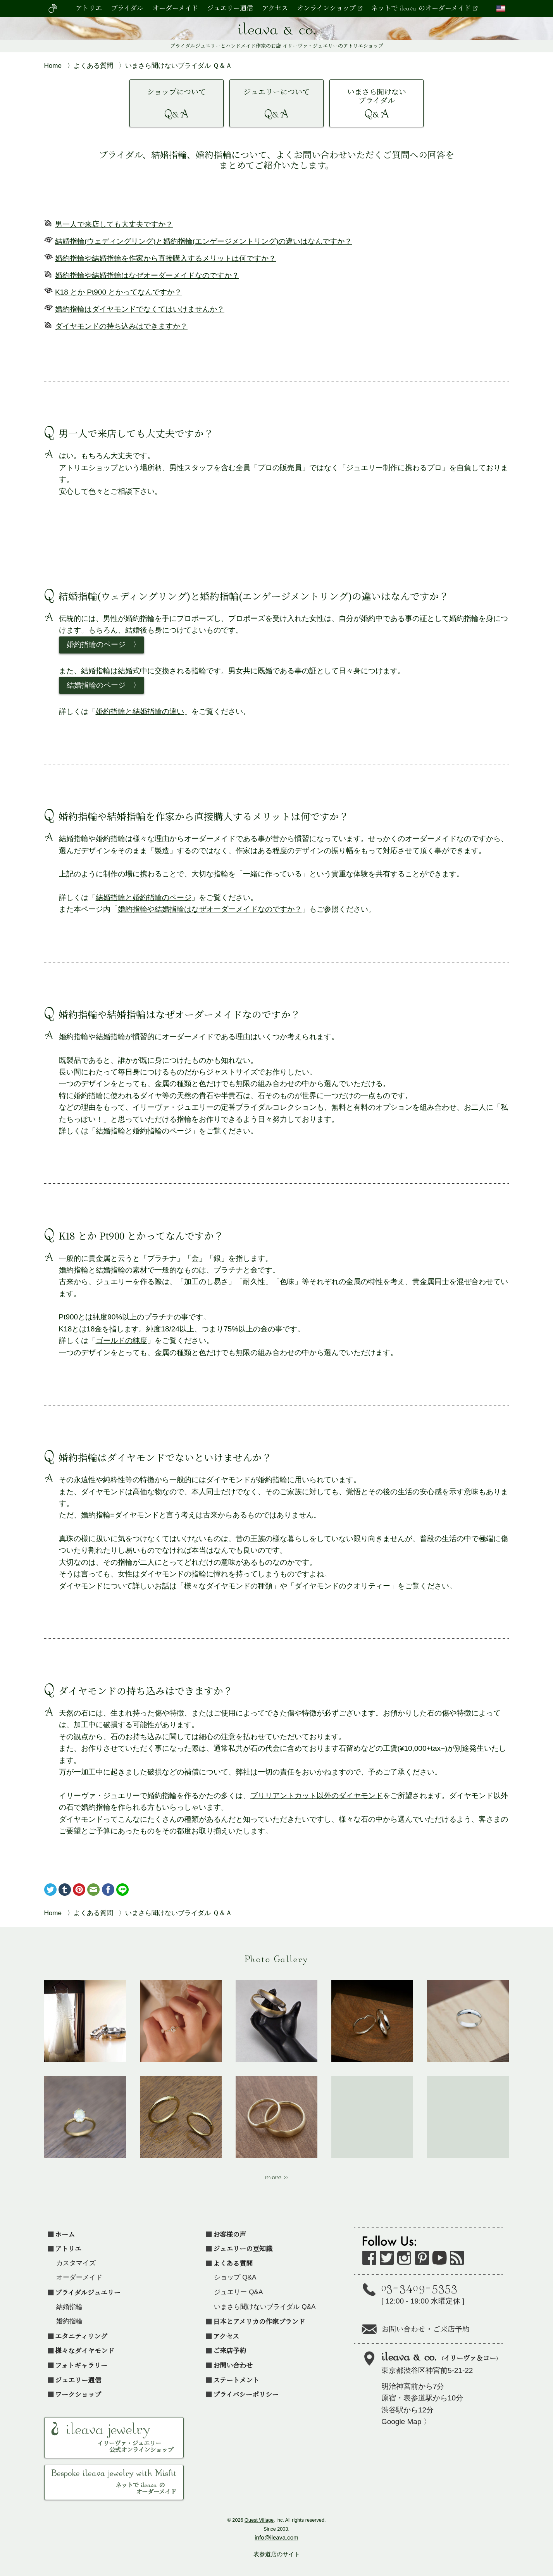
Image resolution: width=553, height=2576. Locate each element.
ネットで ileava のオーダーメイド (421, 9)
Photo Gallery (277, 1960)
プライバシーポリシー (246, 2394)
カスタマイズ (76, 2263)
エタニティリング (81, 2336)
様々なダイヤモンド (84, 2350)
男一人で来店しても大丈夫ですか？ (114, 224)
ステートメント (236, 2380)
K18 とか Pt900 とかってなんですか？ (118, 292)
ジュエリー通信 (230, 9)
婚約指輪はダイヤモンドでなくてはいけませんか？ (139, 309)
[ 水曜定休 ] (445, 2292)
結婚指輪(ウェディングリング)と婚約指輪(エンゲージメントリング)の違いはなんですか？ (203, 241)
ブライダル (127, 9)
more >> (276, 2177)
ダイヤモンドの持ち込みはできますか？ (121, 326)
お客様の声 (229, 2234)
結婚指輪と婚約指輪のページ (143, 897)
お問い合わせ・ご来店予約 (425, 2330)
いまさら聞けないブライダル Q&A (264, 2306)
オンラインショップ (326, 9)
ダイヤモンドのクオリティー (342, 1586)
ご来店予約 (229, 2350)
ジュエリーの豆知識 (242, 2248)
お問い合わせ (233, 2365)
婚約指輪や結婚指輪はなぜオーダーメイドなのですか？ (147, 275)
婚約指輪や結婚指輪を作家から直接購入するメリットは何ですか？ (165, 258)
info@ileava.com (276, 2537)
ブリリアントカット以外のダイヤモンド (316, 1795)
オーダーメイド (175, 9)
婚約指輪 (69, 2321)
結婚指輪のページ (96, 685)
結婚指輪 (69, 2306)
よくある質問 (233, 2263)
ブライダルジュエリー (88, 2292)
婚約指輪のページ (96, 644)
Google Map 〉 (406, 2421)
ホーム (65, 2234)
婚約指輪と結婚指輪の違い (140, 711)
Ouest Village (259, 2520)
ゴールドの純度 (121, 1340)
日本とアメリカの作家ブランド (259, 2321)
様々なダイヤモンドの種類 (228, 1586)
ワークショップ (78, 2394)
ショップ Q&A (235, 2277)
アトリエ (89, 9)
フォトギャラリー (81, 2365)
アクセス (275, 9)
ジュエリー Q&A (238, 2292)
